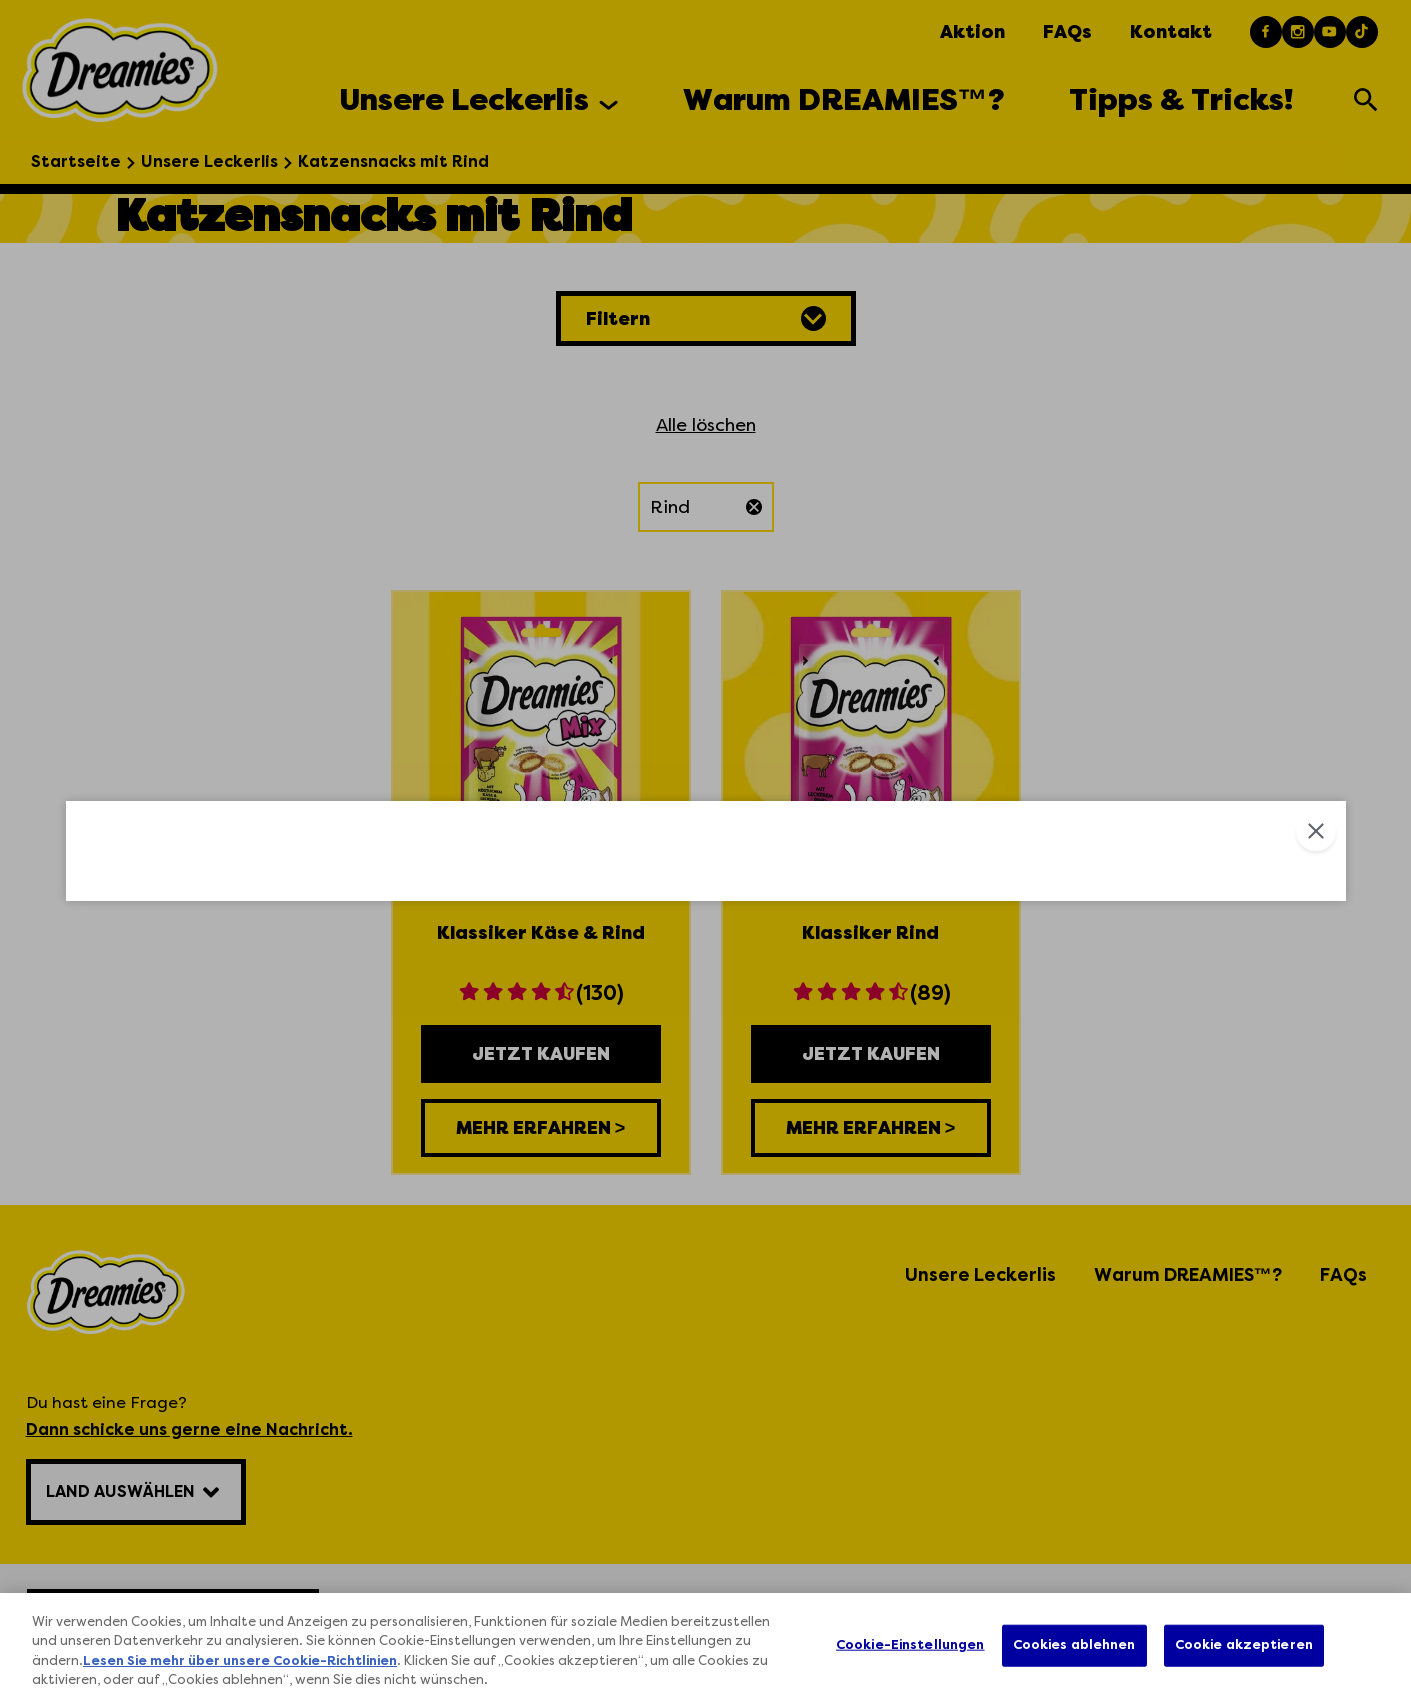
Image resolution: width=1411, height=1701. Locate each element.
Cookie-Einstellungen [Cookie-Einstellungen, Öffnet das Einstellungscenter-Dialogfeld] (910, 1645)
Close (1316, 521)
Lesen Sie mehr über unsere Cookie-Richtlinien (240, 1662)
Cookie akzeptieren (1244, 1645)
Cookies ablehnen (1074, 1645)
